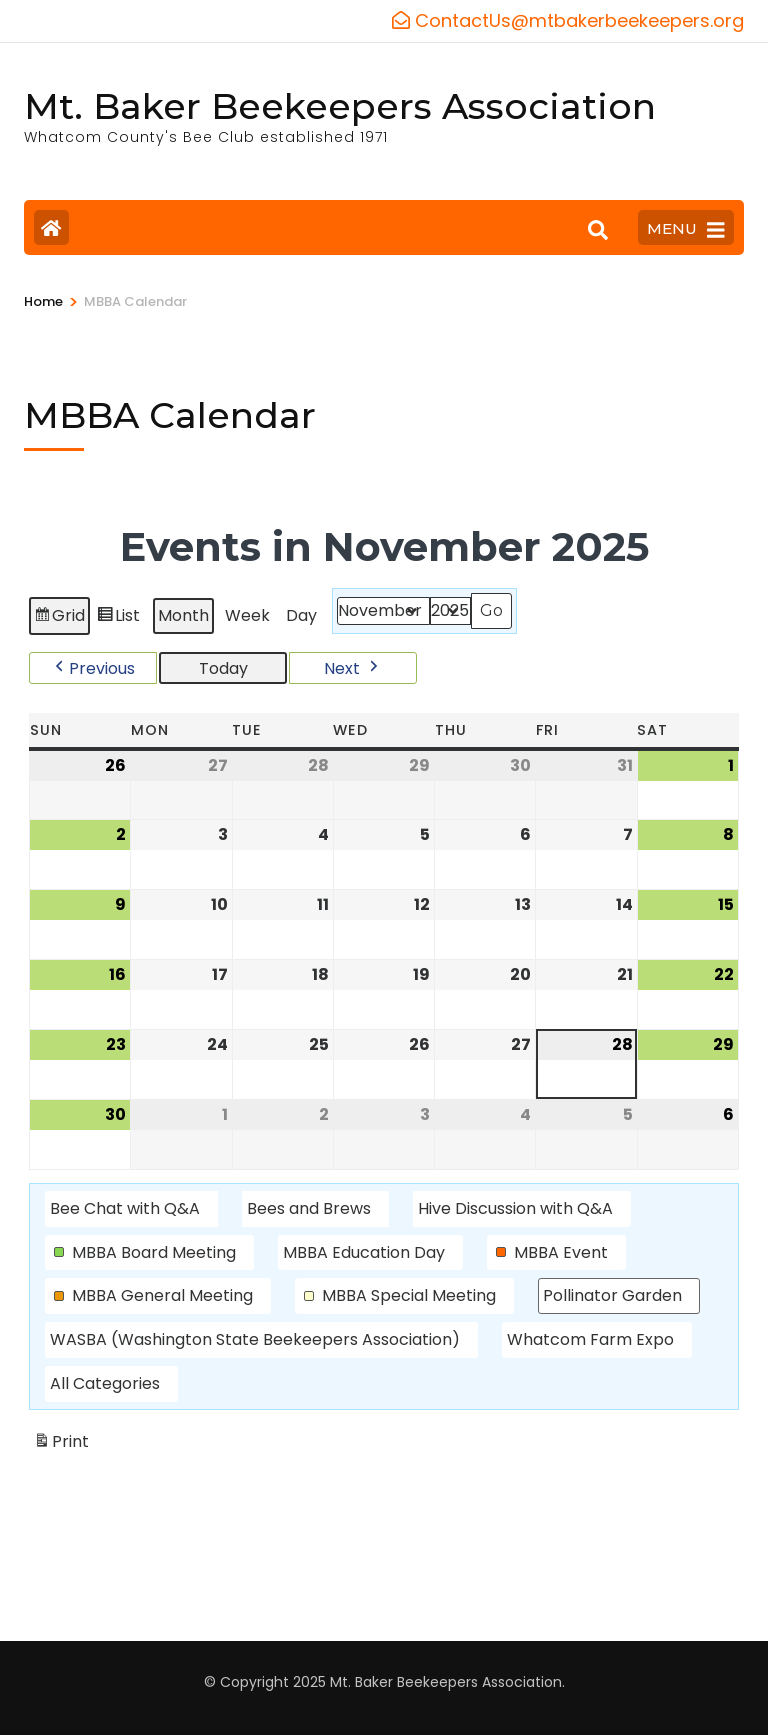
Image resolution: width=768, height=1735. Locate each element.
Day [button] (301, 615)
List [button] (118, 618)
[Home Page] (51, 227)
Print (61, 1444)
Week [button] (247, 615)
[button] (93, 667)
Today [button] (223, 667)
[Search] (598, 230)
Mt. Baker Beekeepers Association (340, 106)
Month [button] (183, 615)
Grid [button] (59, 618)
